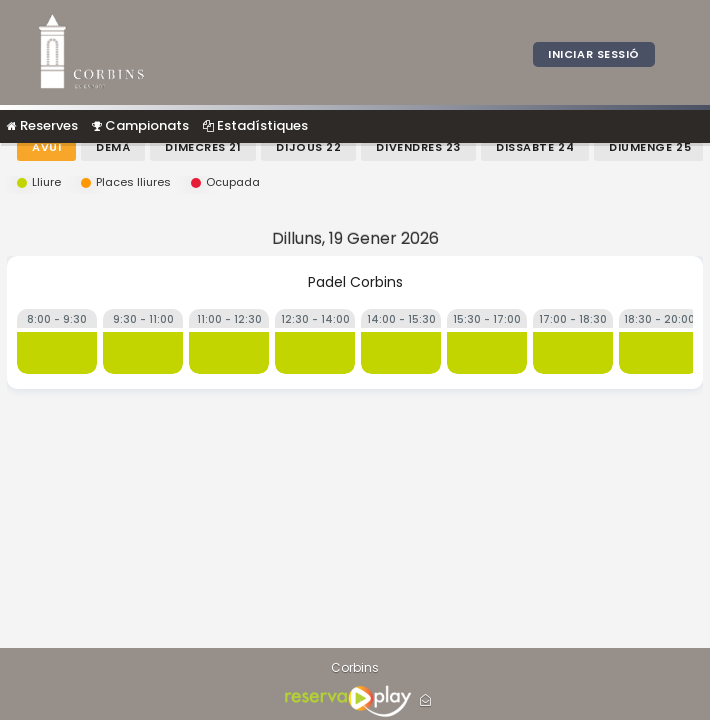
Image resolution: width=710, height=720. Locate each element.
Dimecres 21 (203, 147)
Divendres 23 (418, 147)
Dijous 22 (308, 147)
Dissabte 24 (535, 147)
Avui (46, 147)
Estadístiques (255, 125)
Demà (113, 147)
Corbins (355, 668)
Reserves (42, 125)
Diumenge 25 (650, 147)
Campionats (140, 125)
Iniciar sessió (594, 54)
